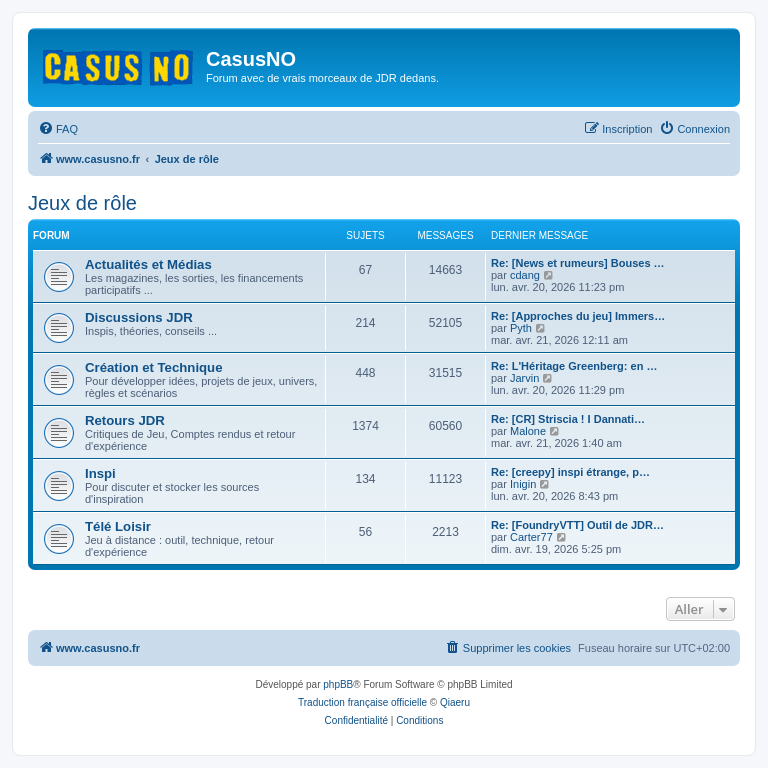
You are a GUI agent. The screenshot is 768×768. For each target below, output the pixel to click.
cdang (525, 275)
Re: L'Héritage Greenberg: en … (574, 366)
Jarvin (524, 378)
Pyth (521, 328)
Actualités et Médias (148, 264)
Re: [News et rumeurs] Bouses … (578, 263)
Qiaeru (455, 702)
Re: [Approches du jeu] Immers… (578, 316)
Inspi (100, 473)
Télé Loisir (118, 526)
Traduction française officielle (362, 702)
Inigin (523, 484)
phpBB (338, 684)
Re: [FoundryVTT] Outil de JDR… (577, 525)
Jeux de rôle (82, 203)
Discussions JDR (139, 317)
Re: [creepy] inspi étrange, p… (570, 472)
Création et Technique (154, 367)
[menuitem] (58, 129)
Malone (528, 431)
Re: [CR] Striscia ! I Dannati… (568, 419)
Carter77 (531, 537)
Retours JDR (125, 420)
